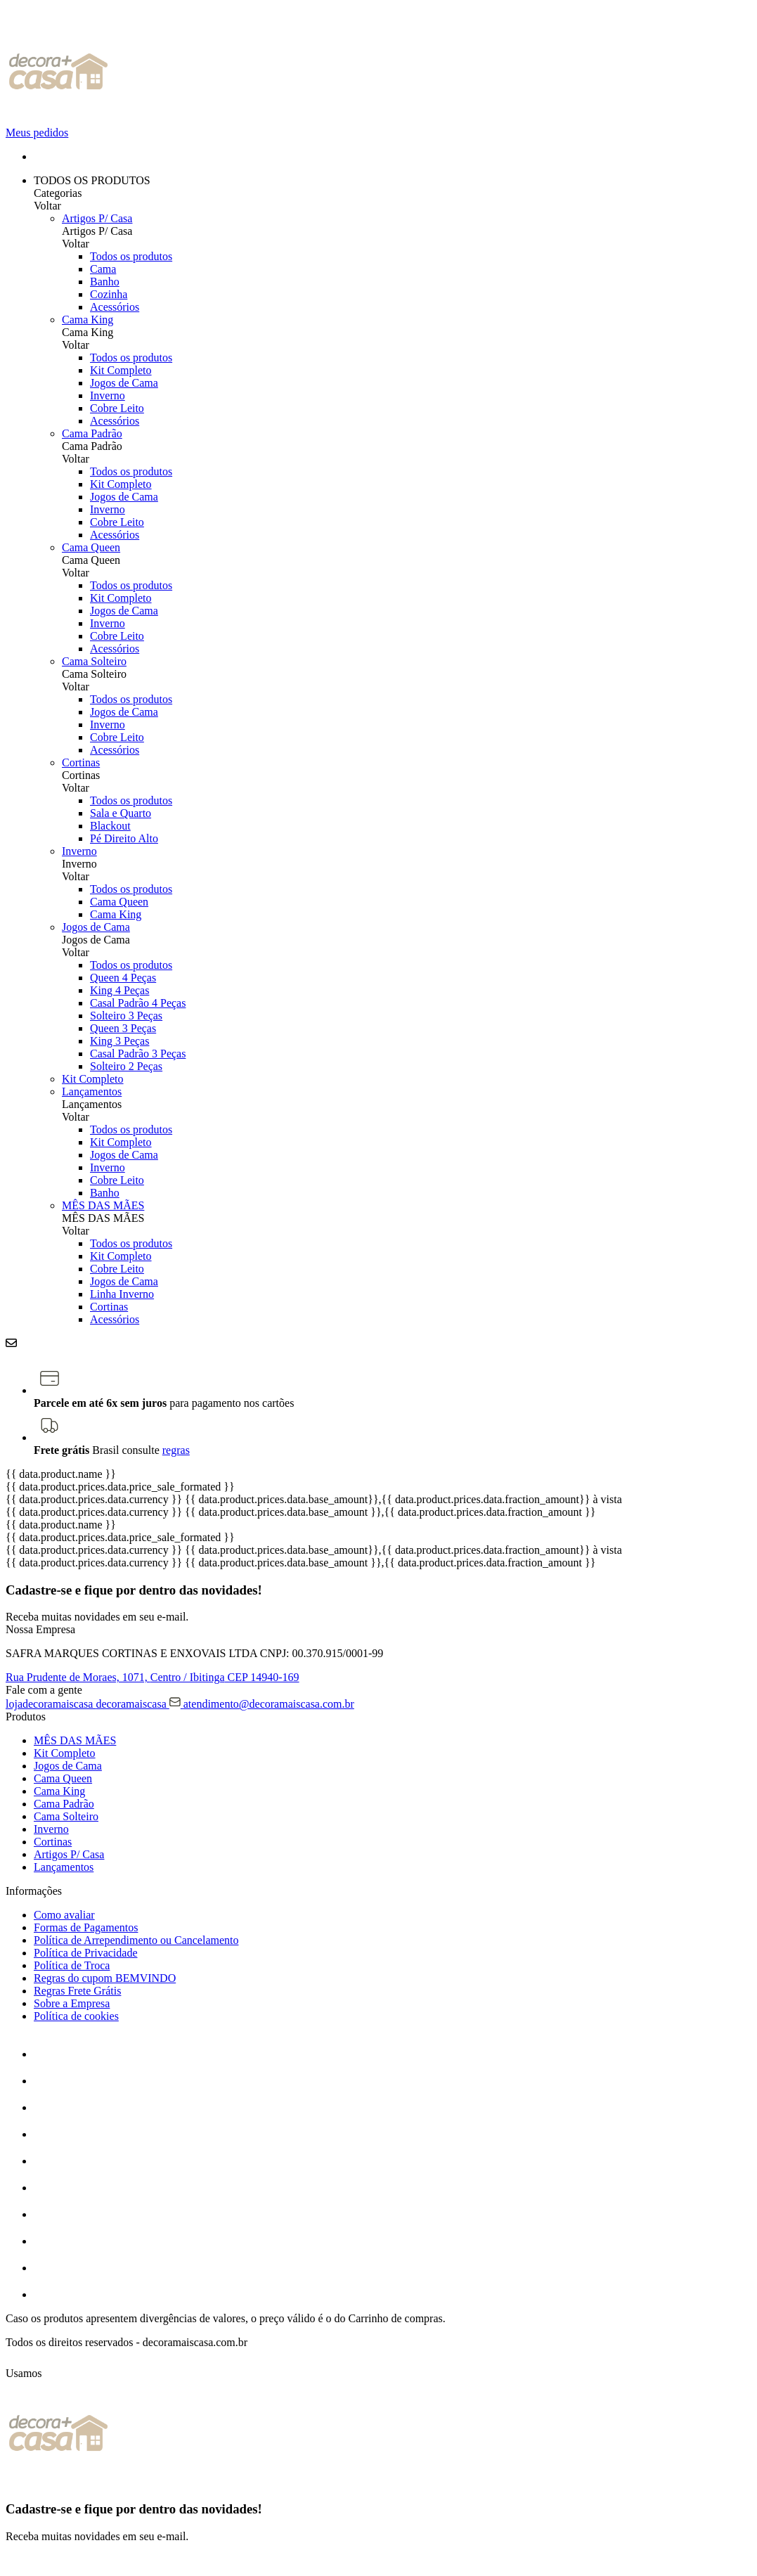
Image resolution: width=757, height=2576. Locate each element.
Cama (103, 269)
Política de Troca (72, 1965)
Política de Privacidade (86, 1953)
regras (176, 1450)
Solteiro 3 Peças (126, 1016)
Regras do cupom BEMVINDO (105, 1978)
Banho (104, 282)
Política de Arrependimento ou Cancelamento (136, 1940)
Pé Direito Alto (124, 838)
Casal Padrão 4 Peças (138, 1003)
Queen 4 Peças (123, 978)
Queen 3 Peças (123, 1028)
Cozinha (108, 294)
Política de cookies (76, 2016)
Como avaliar (64, 1915)
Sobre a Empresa (72, 2003)
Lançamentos (92, 1091)
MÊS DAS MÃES (103, 1205)
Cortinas (81, 762)
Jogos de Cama (124, 383)
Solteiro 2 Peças (126, 1066)
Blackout (110, 826)
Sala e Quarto (120, 813)
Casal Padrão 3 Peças (138, 1054)
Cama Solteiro (94, 661)
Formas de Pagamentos (86, 1927)
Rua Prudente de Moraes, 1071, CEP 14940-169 (152, 1677)
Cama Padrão (92, 433)
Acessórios (114, 307)
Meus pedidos (37, 133)
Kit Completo (121, 370)
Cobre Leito (117, 408)
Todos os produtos (131, 256)
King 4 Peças (119, 990)
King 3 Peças (119, 1041)
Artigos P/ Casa (97, 218)
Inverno (107, 395)
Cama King (87, 320)
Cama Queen (91, 547)
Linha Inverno (122, 1294)
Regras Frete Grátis (77, 1991)
